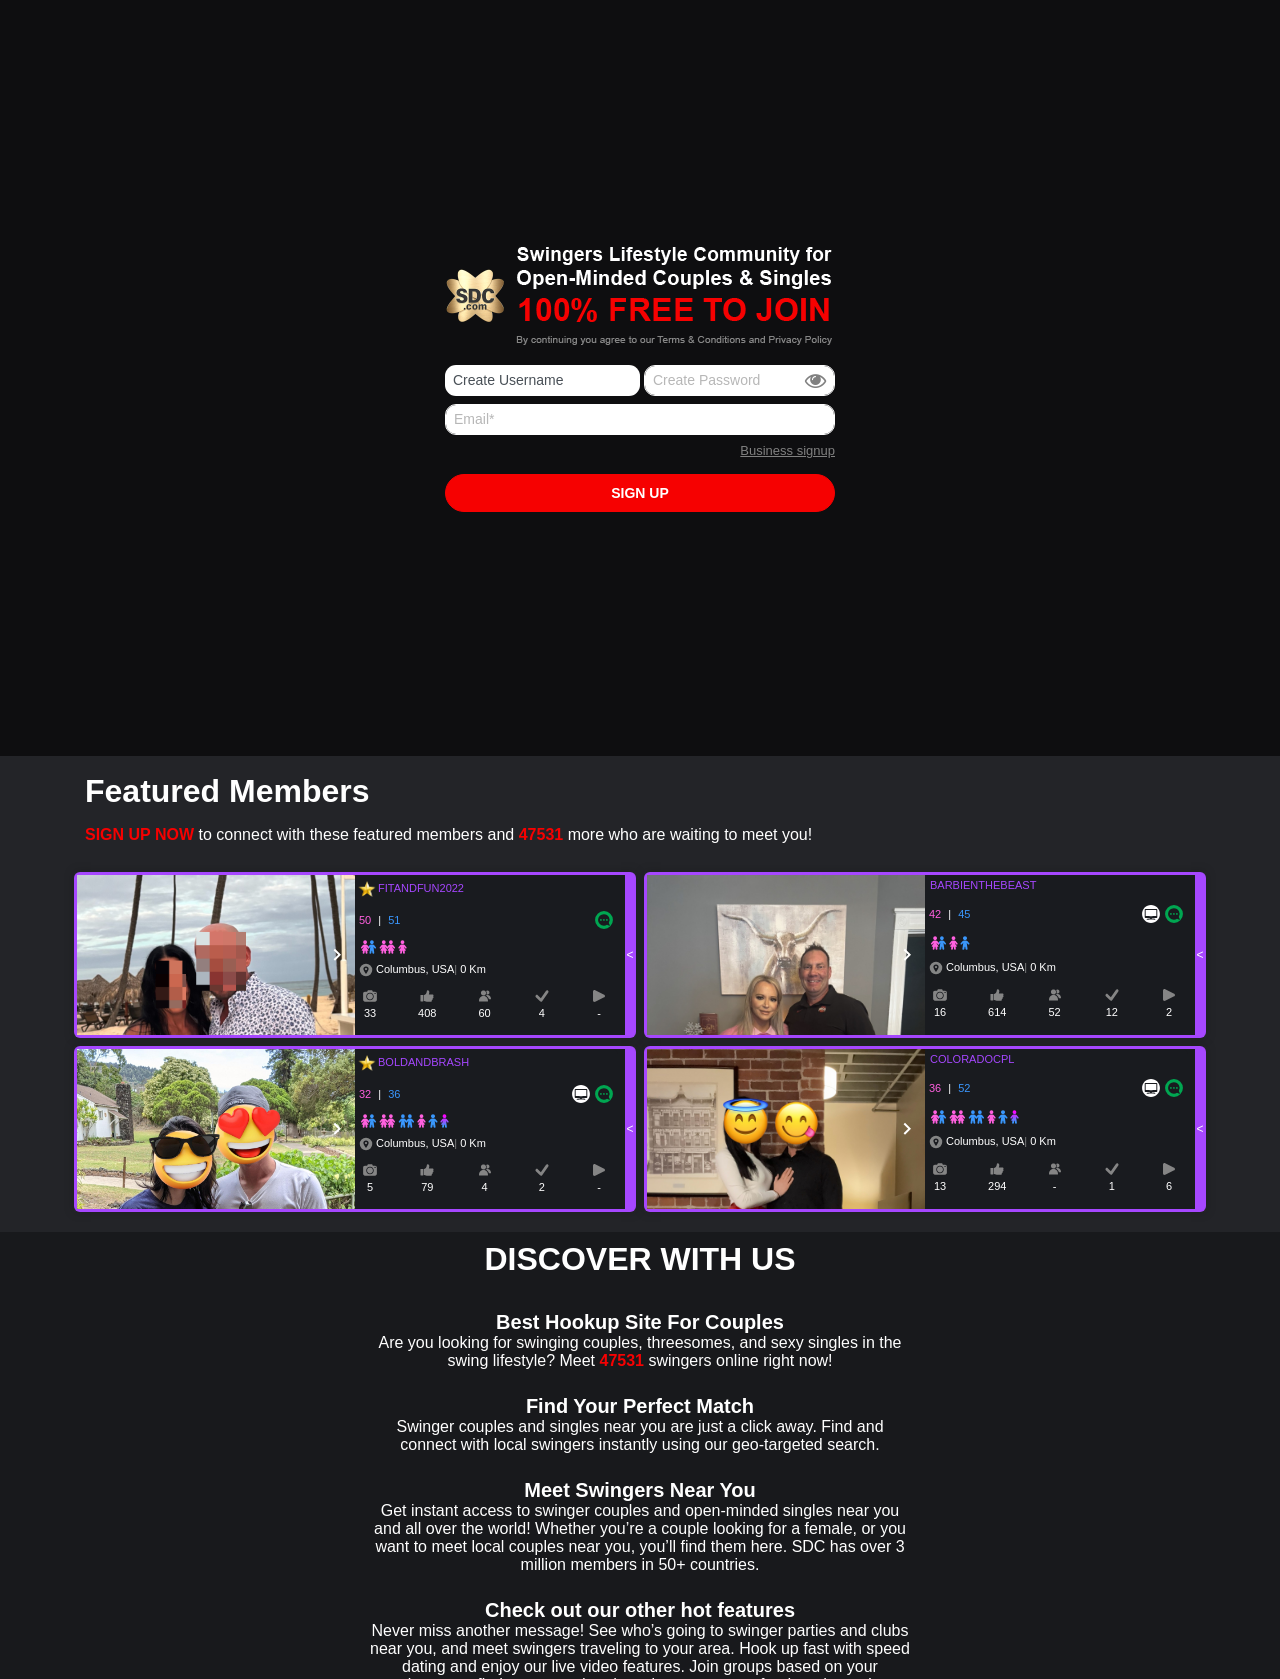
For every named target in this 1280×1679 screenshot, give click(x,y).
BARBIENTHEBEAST (971, 885)
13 (940, 1186)
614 (997, 1012)
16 (940, 1012)
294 (997, 1186)
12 (1112, 1012)
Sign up (640, 493)
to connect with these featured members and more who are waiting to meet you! (448, 834)
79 (427, 1187)
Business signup (787, 450)
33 (370, 1013)
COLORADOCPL (960, 1059)
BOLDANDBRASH (420, 1062)
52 (1054, 1012)
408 (427, 1013)
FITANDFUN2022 (418, 888)
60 (484, 1013)
